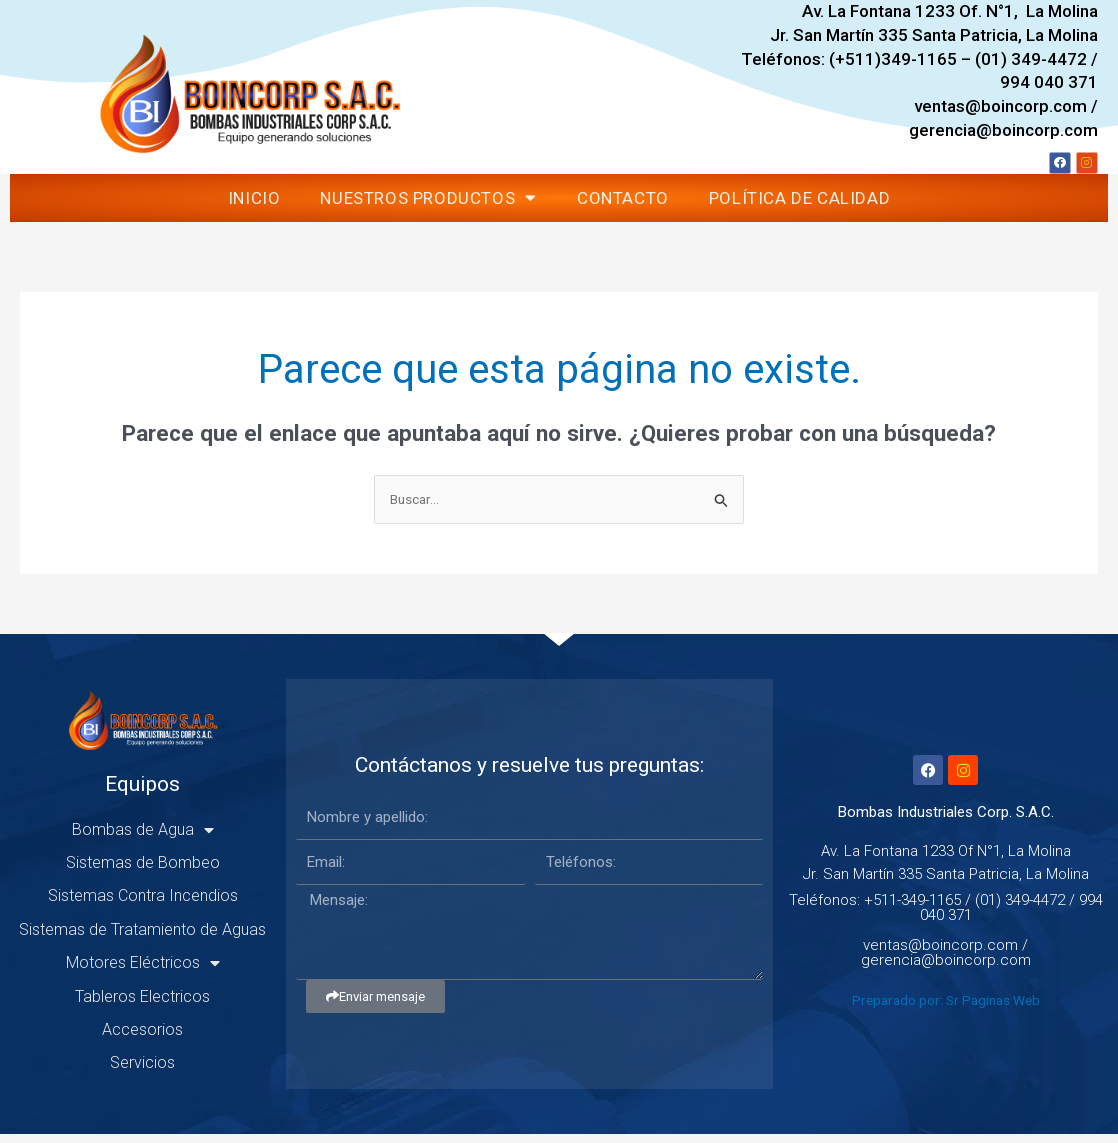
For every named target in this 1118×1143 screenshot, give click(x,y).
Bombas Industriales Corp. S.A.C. (946, 821)
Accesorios (142, 1038)
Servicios (142, 1071)
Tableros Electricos (142, 1004)
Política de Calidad (799, 205)
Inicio (254, 205)
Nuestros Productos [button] (428, 204)
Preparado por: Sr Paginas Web (946, 1009)
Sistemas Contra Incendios (143, 904)
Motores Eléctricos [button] (143, 972)
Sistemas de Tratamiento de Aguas (142, 938)
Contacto (623, 205)
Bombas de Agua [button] (143, 838)
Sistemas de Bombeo (143, 871)
